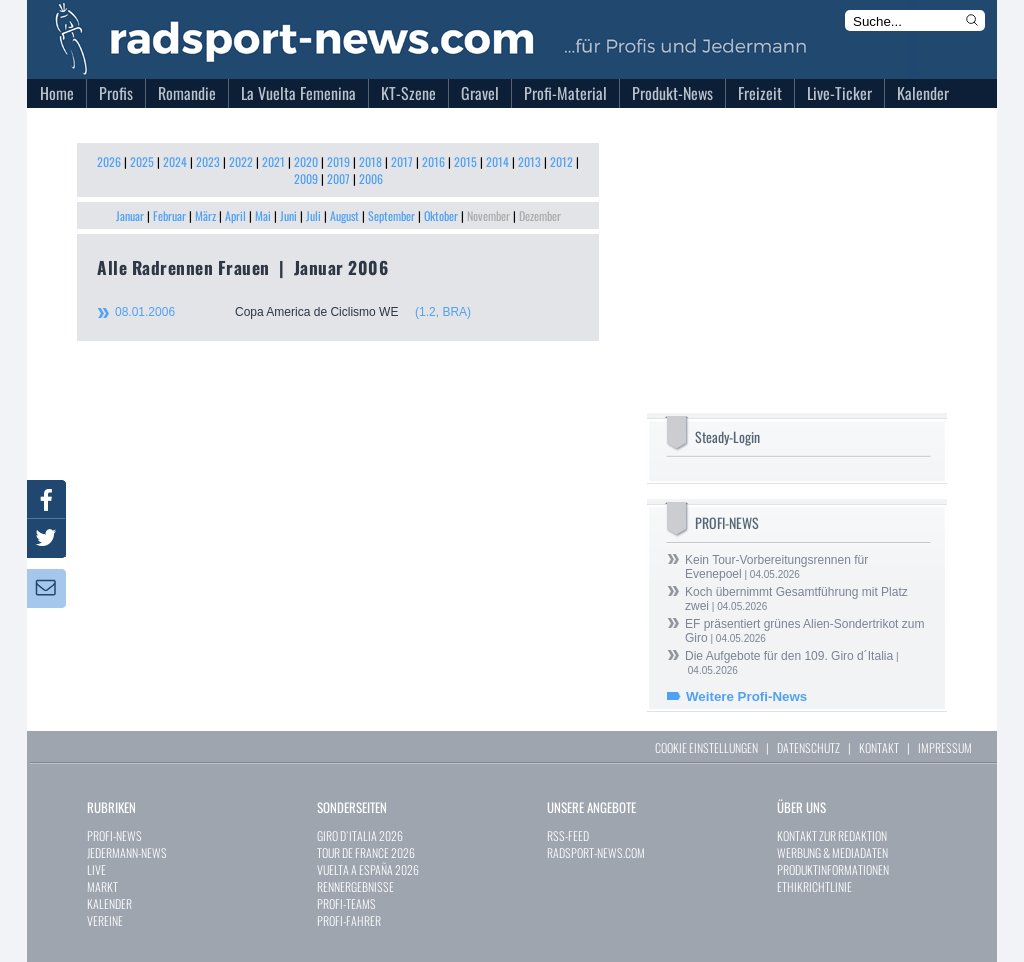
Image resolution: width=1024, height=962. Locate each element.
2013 (529, 161)
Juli (313, 215)
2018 (370, 161)
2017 (402, 161)
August (344, 215)
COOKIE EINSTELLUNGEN (706, 747)
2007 (338, 178)
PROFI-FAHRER (349, 920)
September (391, 215)
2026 (109, 161)
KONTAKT (879, 747)
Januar (130, 215)
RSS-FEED (568, 835)
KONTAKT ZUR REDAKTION (832, 835)
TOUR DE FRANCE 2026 (366, 852)
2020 (306, 161)
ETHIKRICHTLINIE (814, 886)
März (205, 215)
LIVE (96, 869)
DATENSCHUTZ (808, 747)
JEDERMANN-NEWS (127, 852)
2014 (497, 161)
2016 (433, 161)
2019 (338, 161)
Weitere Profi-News (746, 696)
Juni (288, 215)
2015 (465, 161)
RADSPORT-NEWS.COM (596, 852)
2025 (142, 161)
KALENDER (109, 903)
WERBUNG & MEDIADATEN (832, 852)
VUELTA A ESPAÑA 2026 (368, 869)
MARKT (102, 886)
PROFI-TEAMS (346, 903)
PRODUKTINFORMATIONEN (833, 869)
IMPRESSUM (945, 747)
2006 (371, 178)
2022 (241, 161)
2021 (273, 161)
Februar (169, 215)
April (235, 215)
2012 (561, 161)
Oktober (441, 215)
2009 (306, 178)
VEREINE (105, 920)
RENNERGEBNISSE (355, 886)
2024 (175, 161)
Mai (263, 215)
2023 (208, 161)
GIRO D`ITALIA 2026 (360, 835)
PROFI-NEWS (114, 835)
